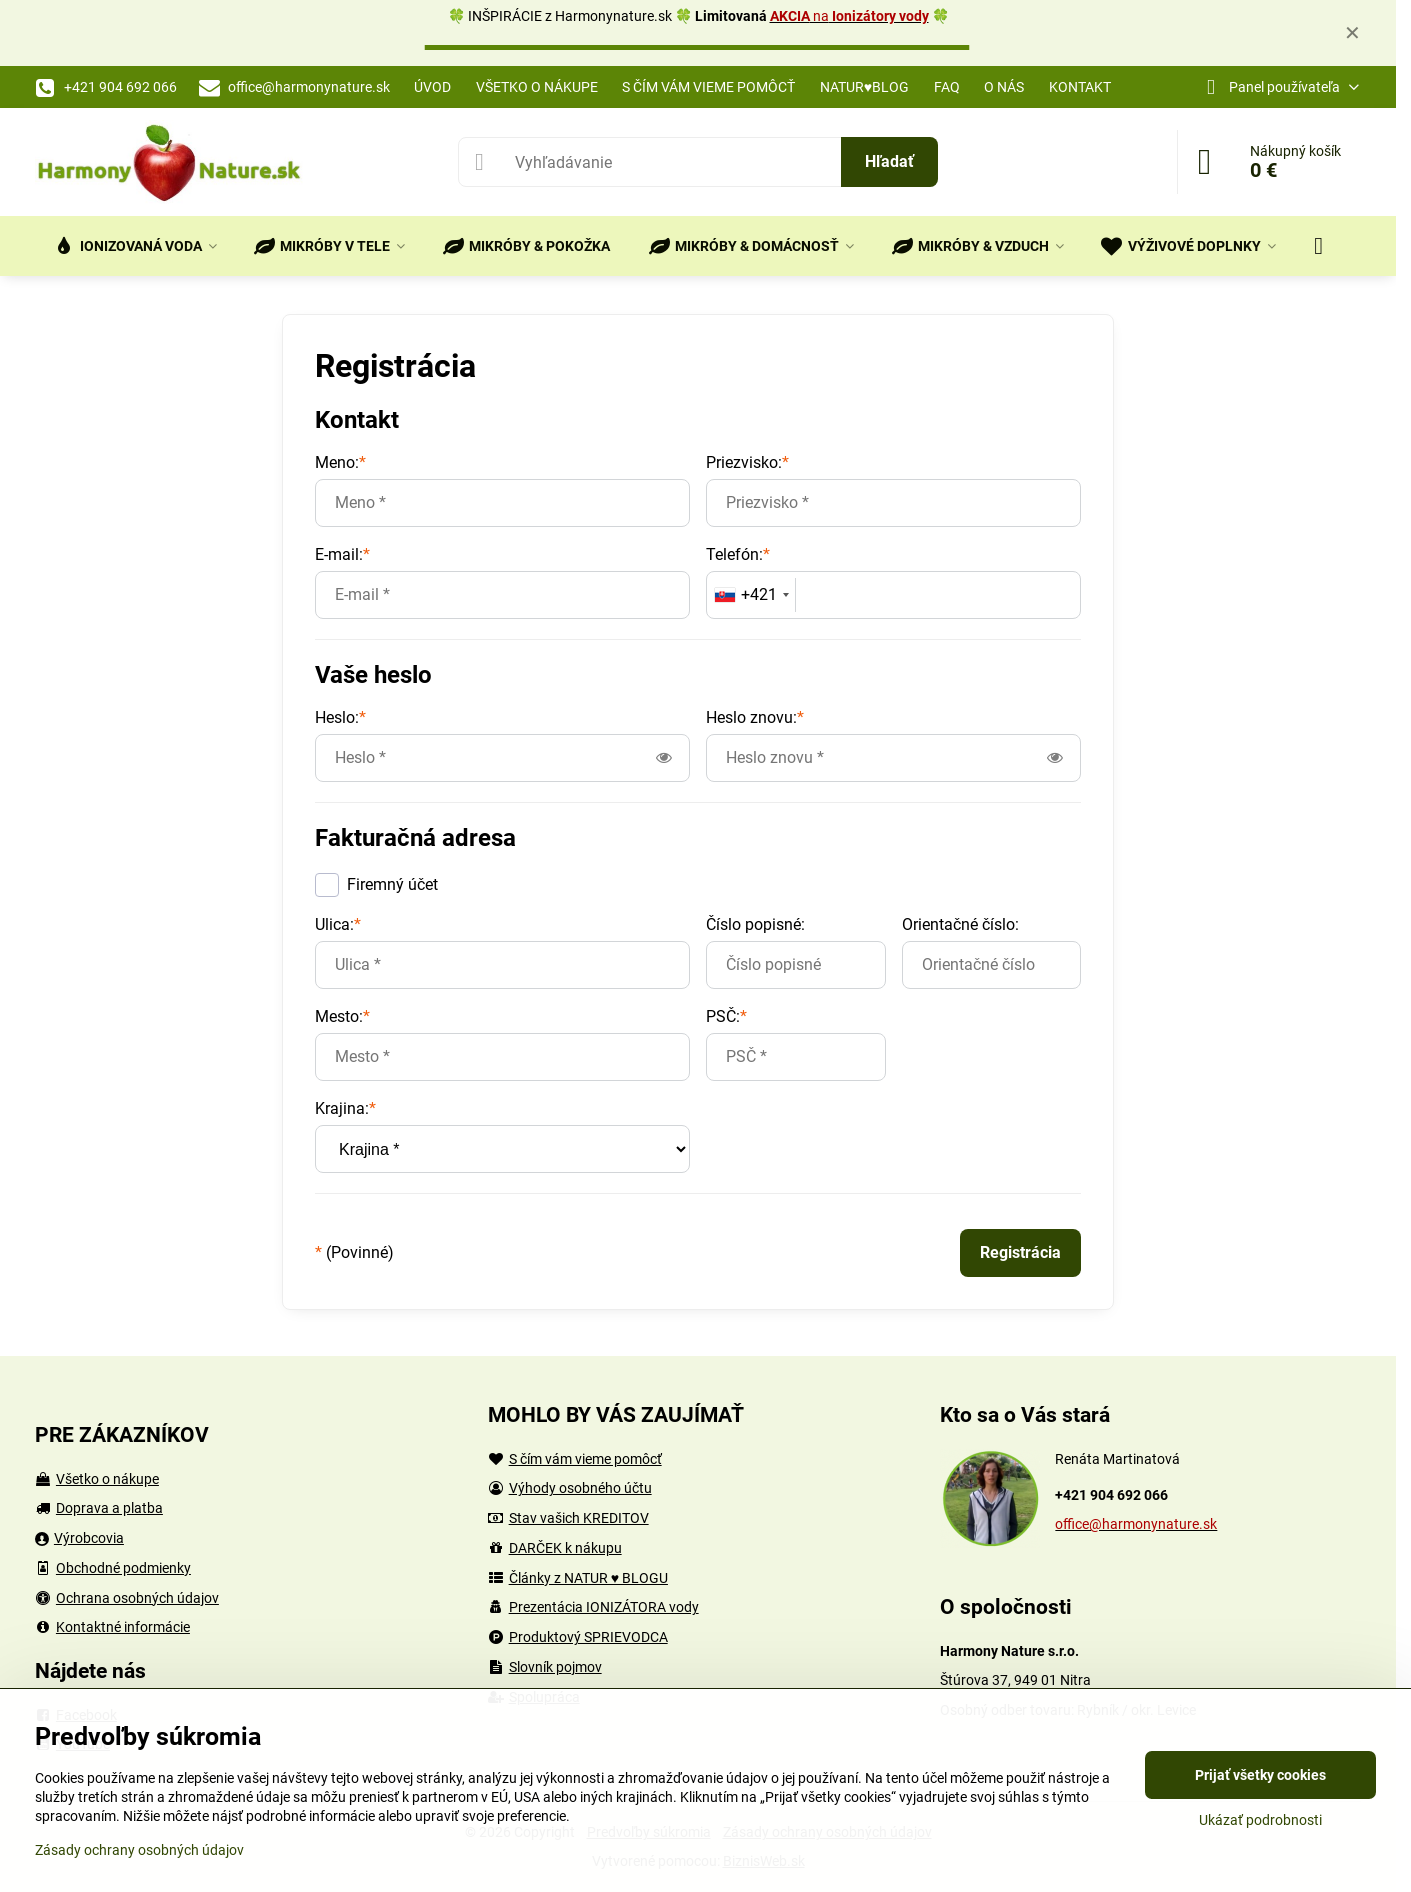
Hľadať (889, 161)
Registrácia (1020, 1252)
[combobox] (751, 595)
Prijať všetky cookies (1260, 1775)
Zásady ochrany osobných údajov (139, 1850)
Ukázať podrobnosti (1260, 1820)
